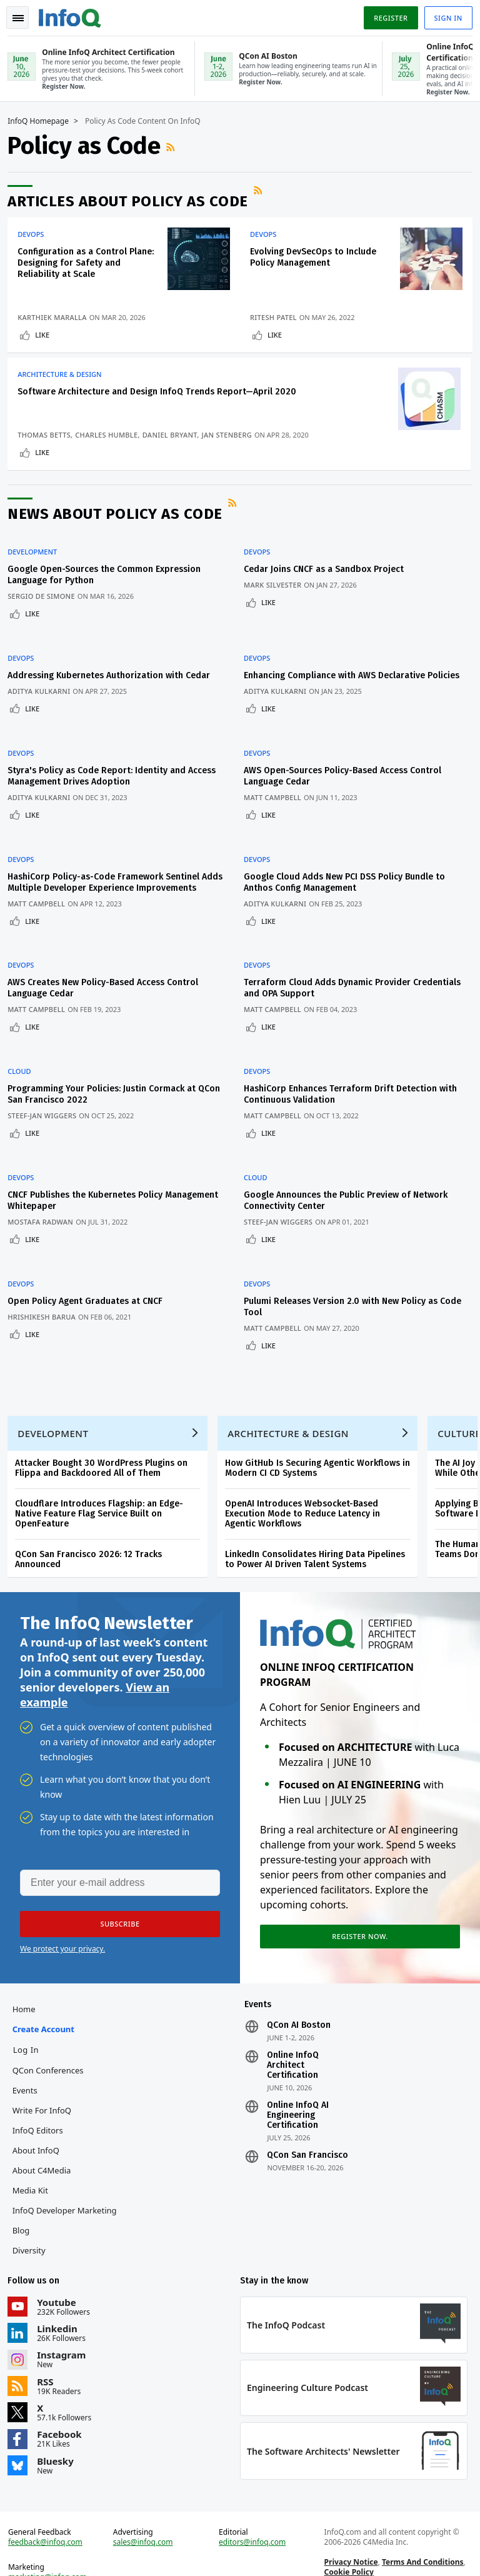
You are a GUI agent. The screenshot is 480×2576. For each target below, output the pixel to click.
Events (29, 2054)
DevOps (35, 233)
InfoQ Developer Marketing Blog (69, 2184)
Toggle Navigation (24, 15)
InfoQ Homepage (43, 120)
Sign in (443, 14)
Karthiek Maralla (57, 306)
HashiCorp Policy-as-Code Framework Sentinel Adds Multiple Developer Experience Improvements (108, 878)
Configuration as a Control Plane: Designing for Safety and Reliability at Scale (78, 261)
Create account (48, 1992)
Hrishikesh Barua (46, 1258)
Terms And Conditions (421, 2535)
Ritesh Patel (279, 316)
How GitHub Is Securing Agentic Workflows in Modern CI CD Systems (322, 1420)
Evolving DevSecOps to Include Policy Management (319, 256)
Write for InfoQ (46, 2074)
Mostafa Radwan (45, 1178)
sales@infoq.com (146, 2516)
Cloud (24, 1043)
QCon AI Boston (299, 1989)
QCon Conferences (52, 2034)
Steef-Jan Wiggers (46, 1087)
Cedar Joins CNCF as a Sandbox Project (329, 593)
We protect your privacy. (62, 1908)
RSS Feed (177, 145)
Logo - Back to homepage (75, 14)
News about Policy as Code (120, 545)
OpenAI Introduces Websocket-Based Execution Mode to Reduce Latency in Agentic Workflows (307, 1465)
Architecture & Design (64, 378)
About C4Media (46, 2134)
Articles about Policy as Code (132, 200)
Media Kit (34, 2154)
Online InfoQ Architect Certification (293, 2029)
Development (37, 575)
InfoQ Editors (42, 2094)
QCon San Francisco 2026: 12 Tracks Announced (93, 1511)
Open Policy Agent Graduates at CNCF (90, 1243)
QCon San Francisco (307, 2119)
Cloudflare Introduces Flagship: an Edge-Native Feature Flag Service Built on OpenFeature (104, 1465)
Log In (31, 2013)
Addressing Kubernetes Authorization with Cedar (113, 684)
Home (28, 1972)
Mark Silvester (278, 608)
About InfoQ (40, 2114)
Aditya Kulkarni (43, 699)
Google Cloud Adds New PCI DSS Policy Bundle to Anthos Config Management (350, 872)
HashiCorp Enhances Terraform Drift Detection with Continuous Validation (345, 1066)
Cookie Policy (347, 2545)
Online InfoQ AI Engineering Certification (298, 2079)
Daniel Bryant (49, 451)
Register (385, 14)
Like (47, 333)
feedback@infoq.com (50, 2516)
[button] (118, 1883)
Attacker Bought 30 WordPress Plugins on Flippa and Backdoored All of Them (106, 1420)
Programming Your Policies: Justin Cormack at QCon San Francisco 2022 (106, 1066)
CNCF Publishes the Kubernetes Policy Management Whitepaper (90, 1157)
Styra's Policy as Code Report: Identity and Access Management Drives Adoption (116, 781)
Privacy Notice (349, 2535)
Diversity (33, 2214)
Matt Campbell (278, 802)
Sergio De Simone (46, 619)
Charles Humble (53, 441)
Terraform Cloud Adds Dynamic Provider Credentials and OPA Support (332, 975)
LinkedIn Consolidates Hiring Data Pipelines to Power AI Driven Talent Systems (320, 1511)
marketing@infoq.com (52, 2551)
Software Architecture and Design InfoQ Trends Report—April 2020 (84, 406)
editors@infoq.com (252, 2516)
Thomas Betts (49, 431)
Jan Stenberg (107, 451)
